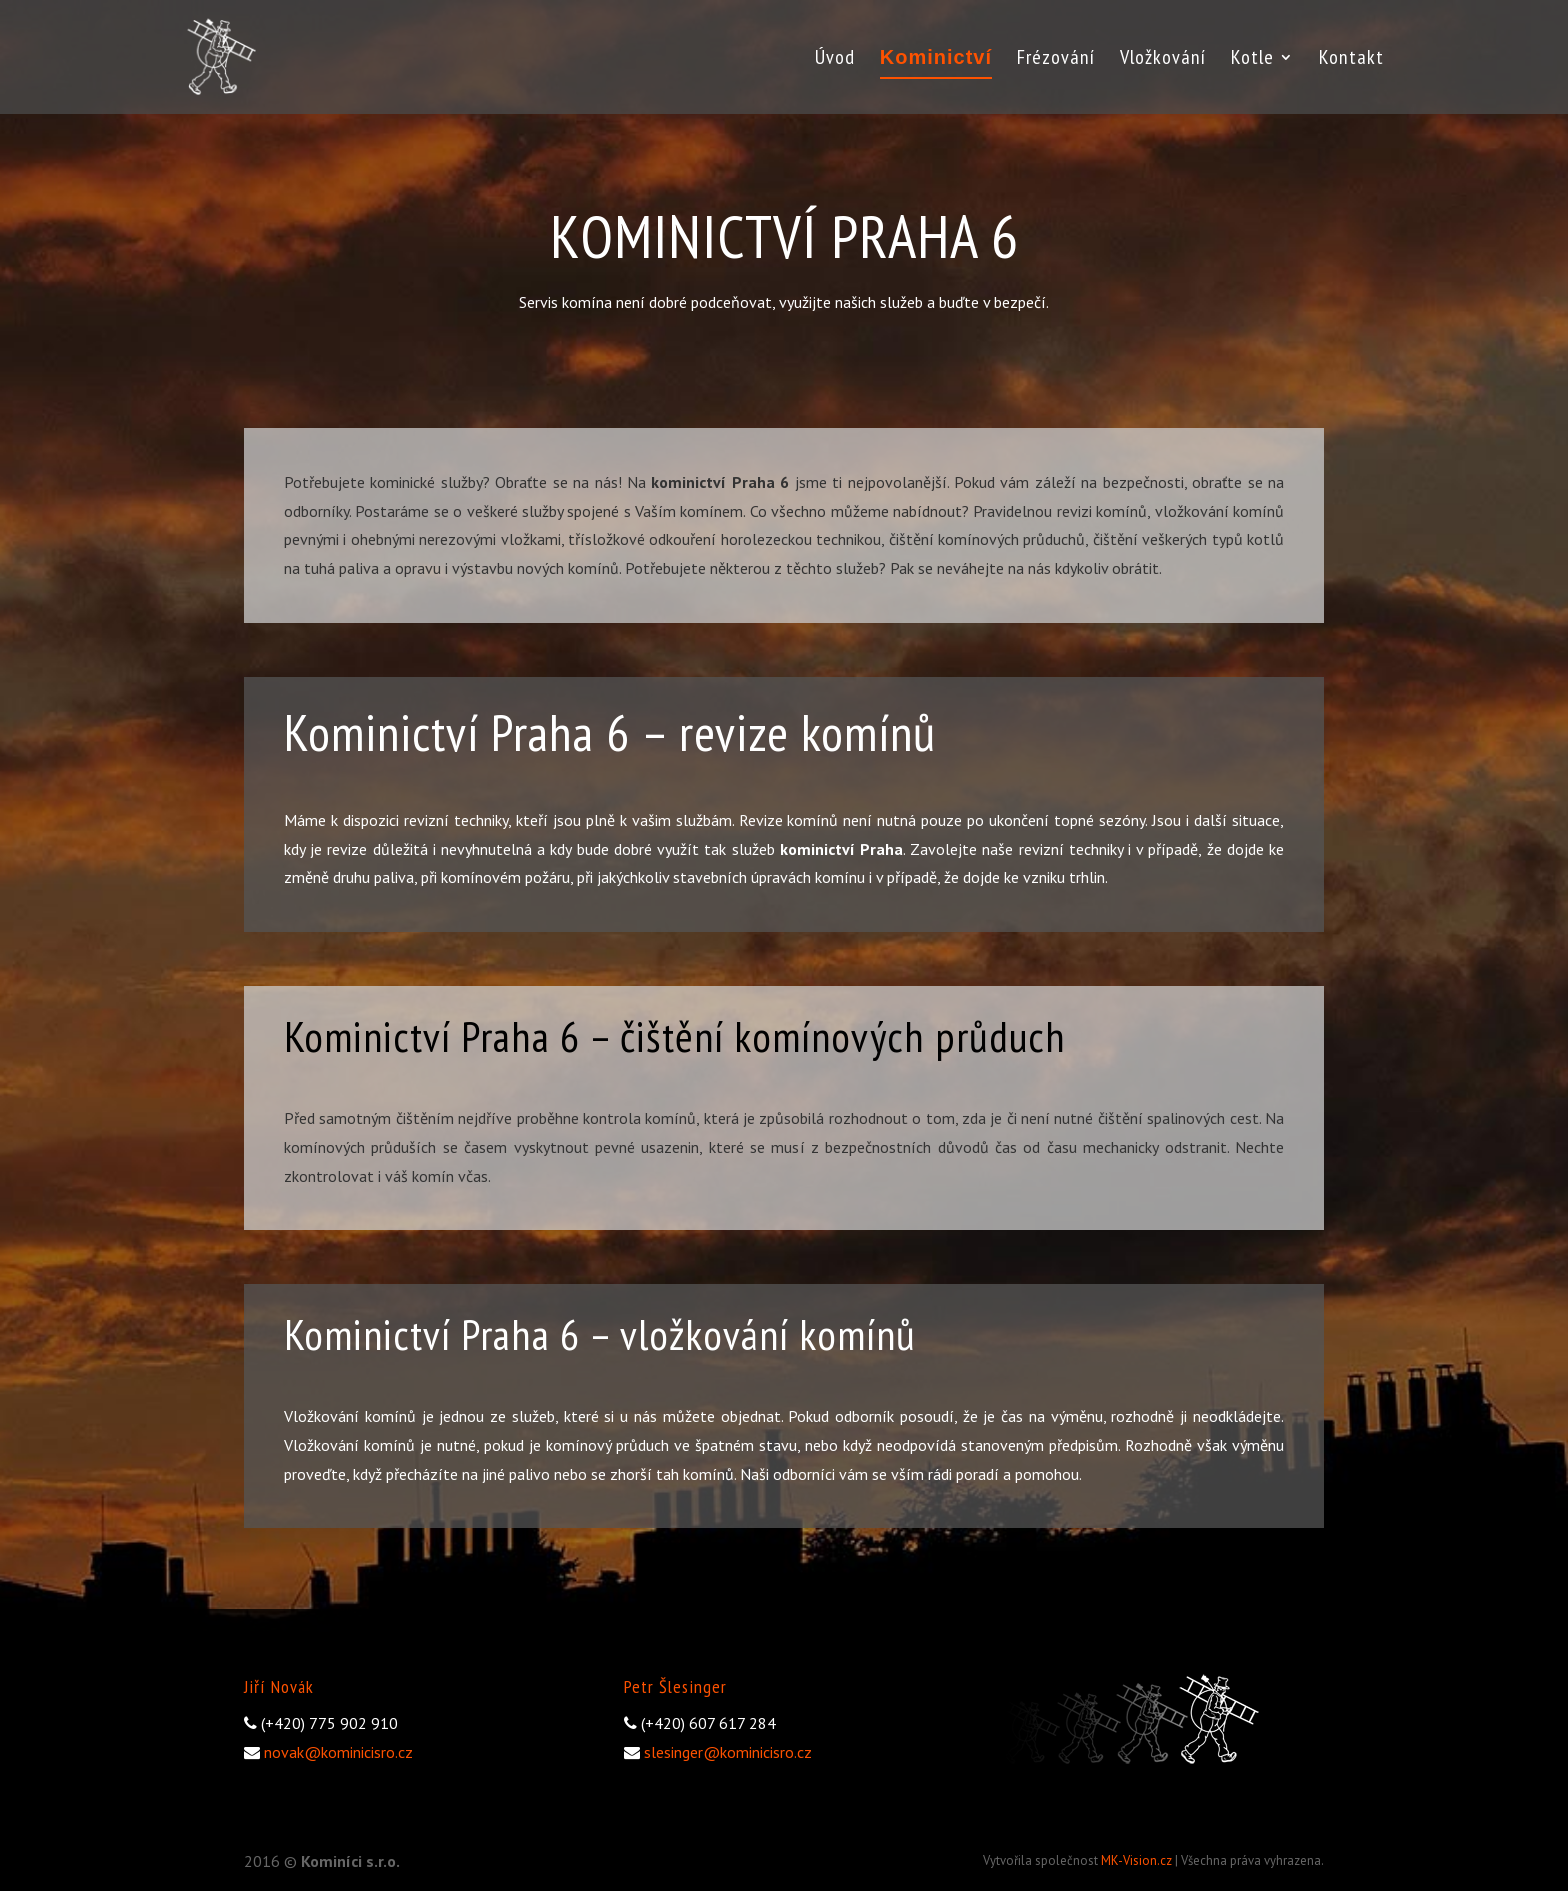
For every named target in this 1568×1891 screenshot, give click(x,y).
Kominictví (936, 59)
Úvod (835, 60)
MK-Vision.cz (1136, 1860)
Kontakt (1351, 60)
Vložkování (1163, 60)
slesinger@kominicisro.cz (728, 1752)
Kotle (1252, 60)
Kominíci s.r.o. (350, 1861)
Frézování (1056, 60)
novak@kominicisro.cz (338, 1752)
